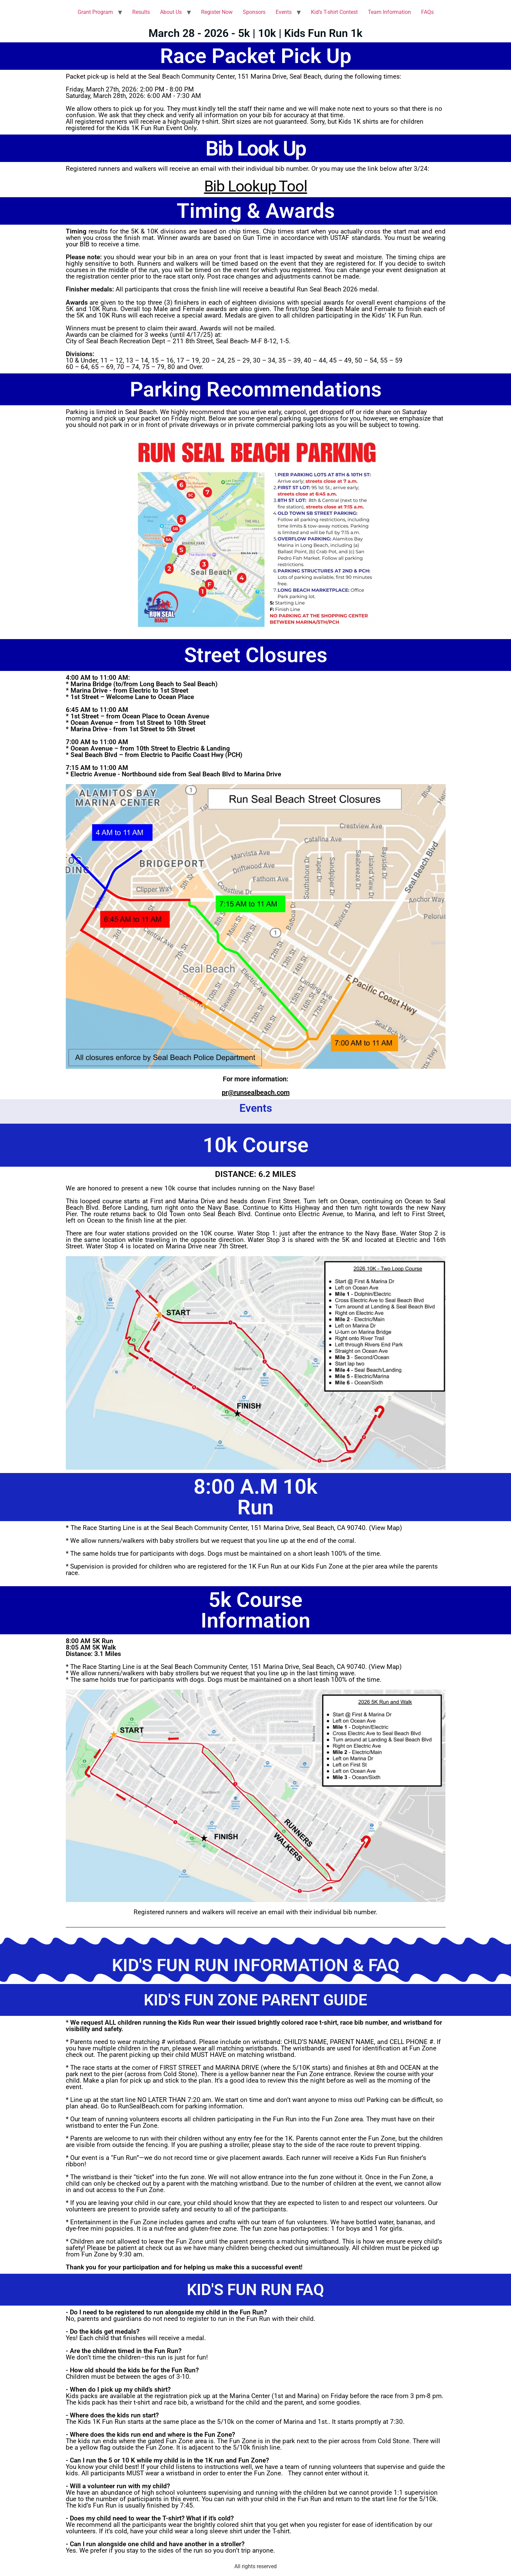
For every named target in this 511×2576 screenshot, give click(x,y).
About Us (171, 12)
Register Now (217, 12)
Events (284, 12)
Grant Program (95, 12)
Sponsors (254, 12)
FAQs (427, 12)
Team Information (389, 12)
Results (141, 12)
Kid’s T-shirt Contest (334, 12)
